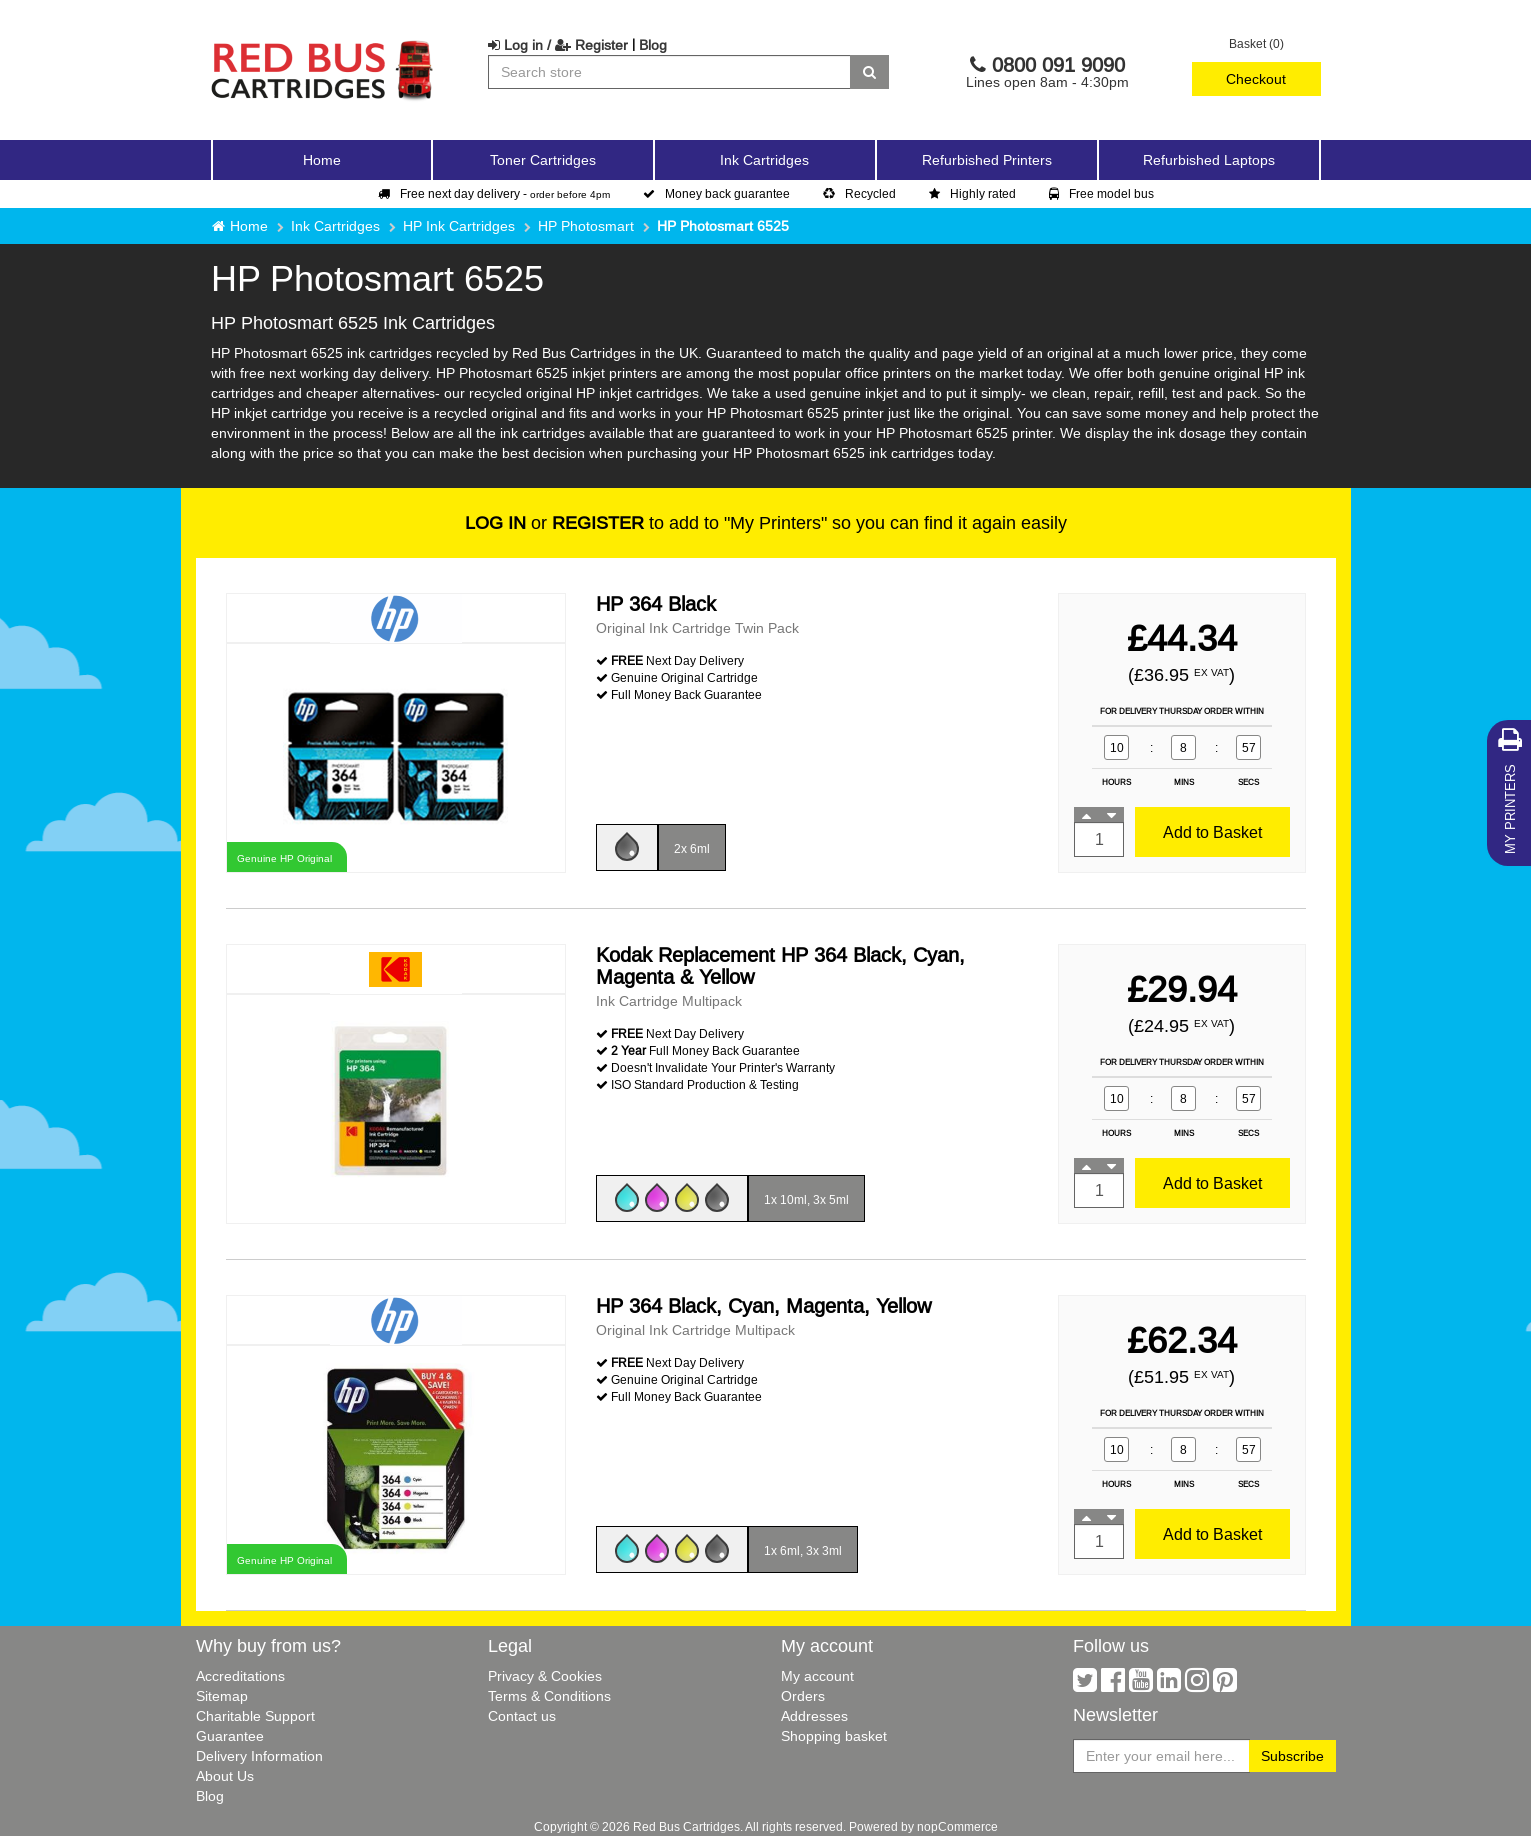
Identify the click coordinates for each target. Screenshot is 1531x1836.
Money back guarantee (716, 193)
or (554, 522)
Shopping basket (834, 1736)
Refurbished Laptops (1209, 160)
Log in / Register (558, 45)
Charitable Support (255, 1716)
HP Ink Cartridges (459, 226)
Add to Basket (1212, 832)
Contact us (522, 1716)
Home (322, 160)
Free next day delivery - (494, 193)
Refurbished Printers (987, 160)
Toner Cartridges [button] (543, 160)
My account (817, 1676)
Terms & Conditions (549, 1696)
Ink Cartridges (335, 226)
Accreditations (240, 1676)
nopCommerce (957, 1826)
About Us (225, 1776)
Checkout (1256, 79)
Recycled (859, 193)
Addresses (814, 1716)
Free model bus (1101, 193)
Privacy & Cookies (545, 1676)
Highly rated (972, 193)
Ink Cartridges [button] (764, 160)
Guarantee (230, 1736)
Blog (653, 45)
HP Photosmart (586, 226)
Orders (803, 1696)
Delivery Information (259, 1756)
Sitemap (222, 1696)
